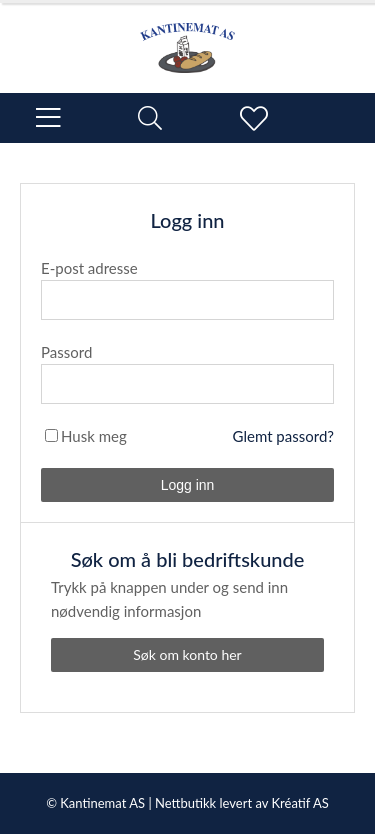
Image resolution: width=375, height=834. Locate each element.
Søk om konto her (187, 654)
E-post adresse (89, 268)
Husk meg (94, 436)
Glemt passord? (283, 436)
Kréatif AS (299, 803)
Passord (66, 352)
